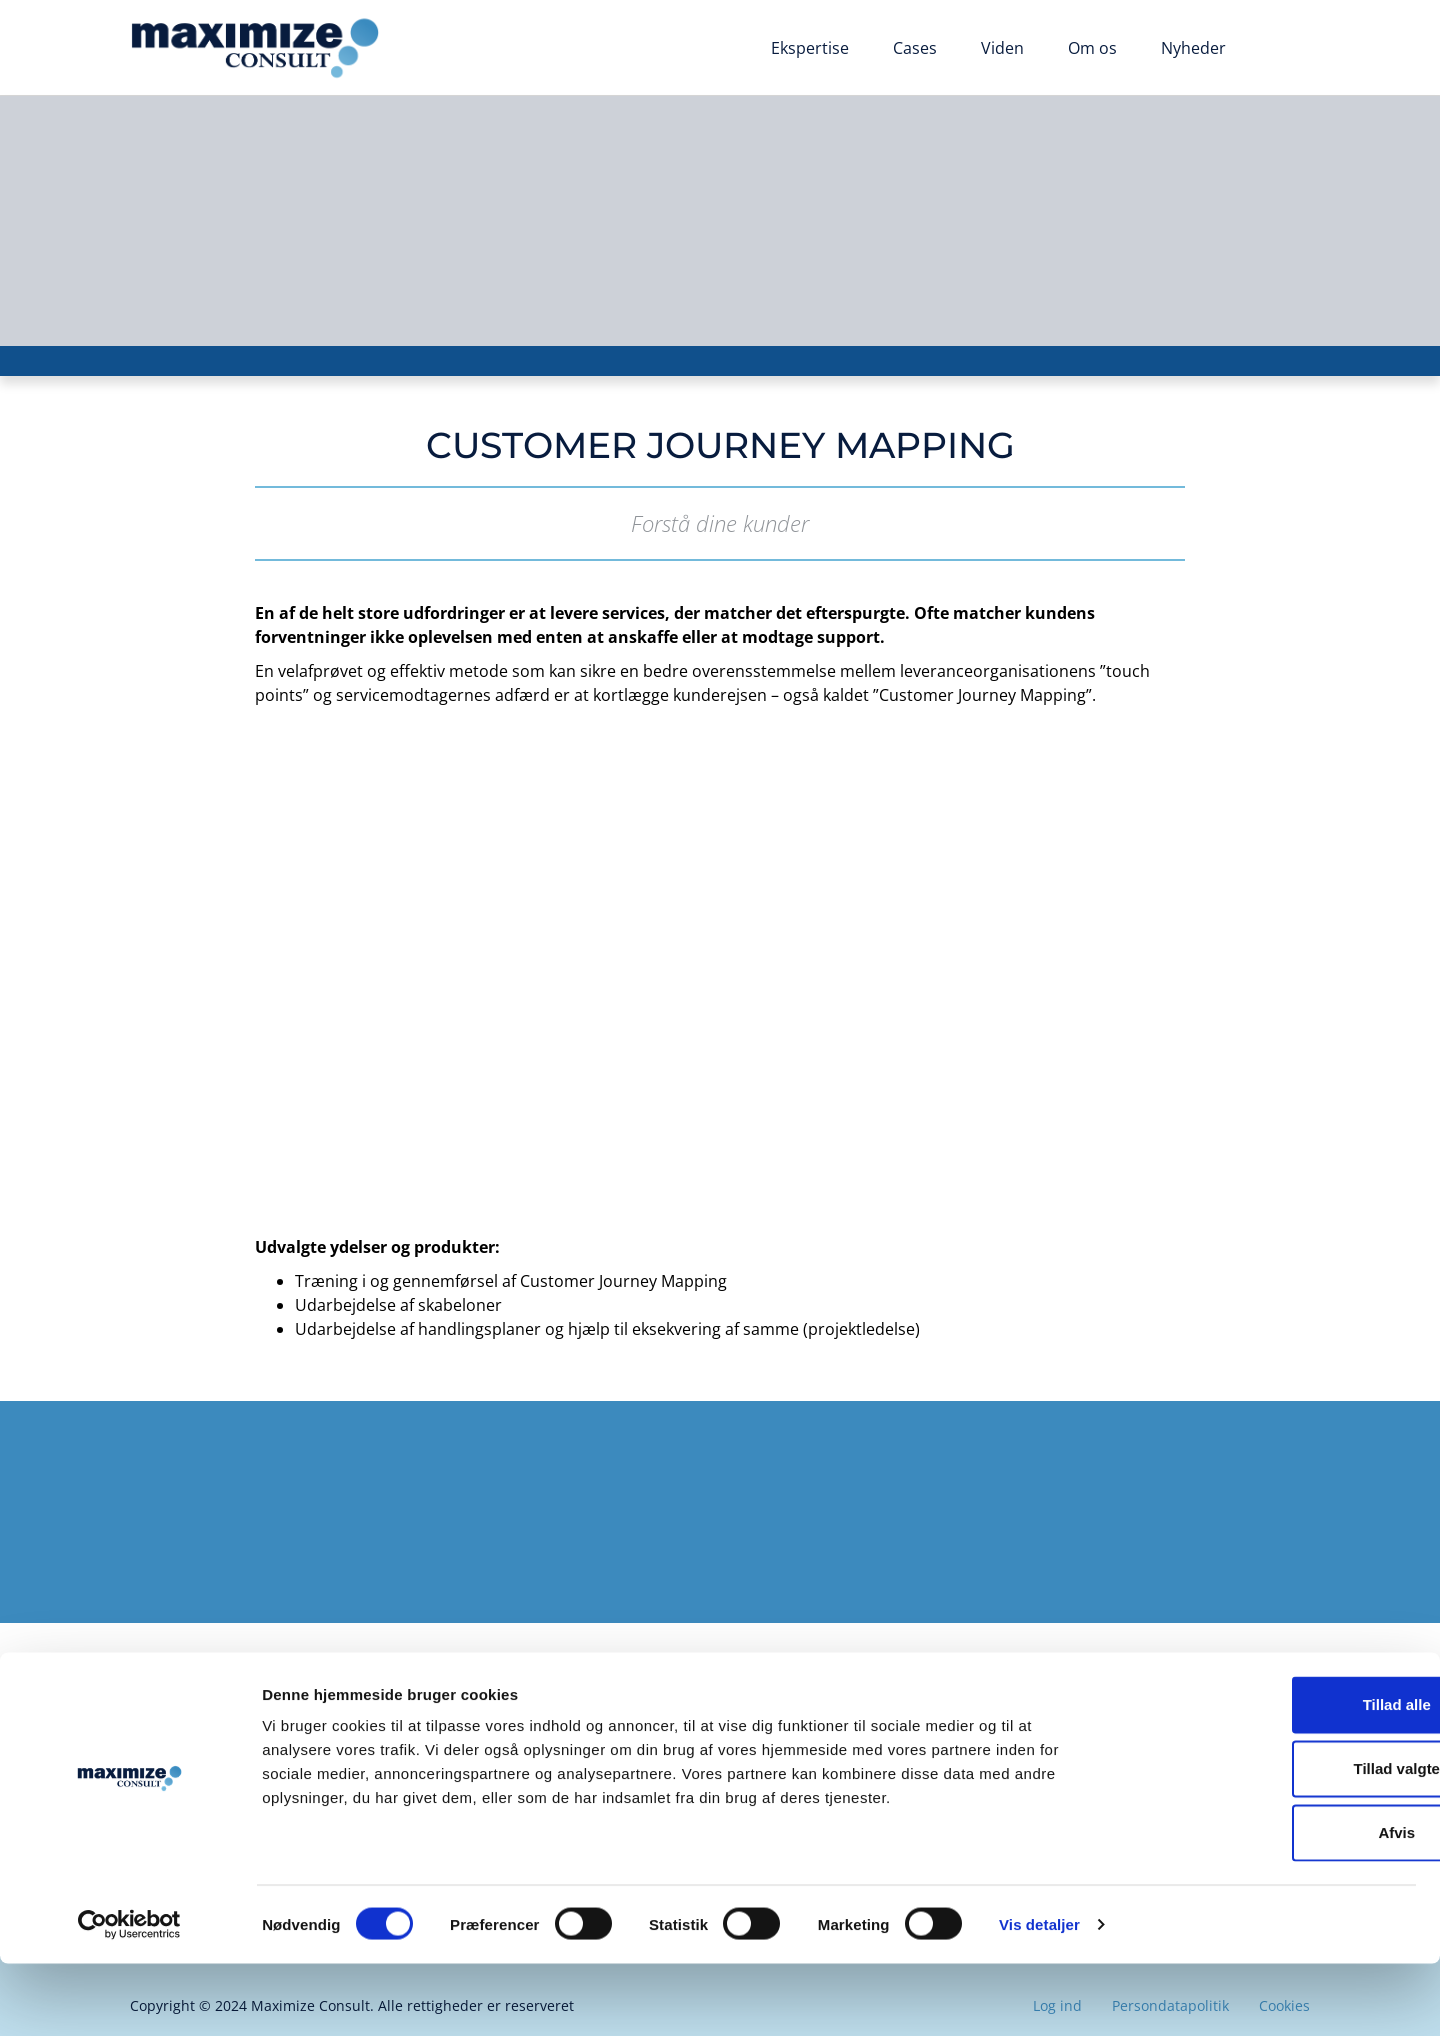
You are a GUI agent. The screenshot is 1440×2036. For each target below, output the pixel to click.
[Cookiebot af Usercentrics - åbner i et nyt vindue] (129, 1997)
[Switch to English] (1279, 50)
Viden (1002, 48)
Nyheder (1193, 48)
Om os (1092, 48)
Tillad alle (1273, 1776)
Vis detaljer (1039, 1996)
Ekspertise (810, 48)
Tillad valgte (1273, 1840)
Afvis (1273, 1904)
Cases (915, 48)
